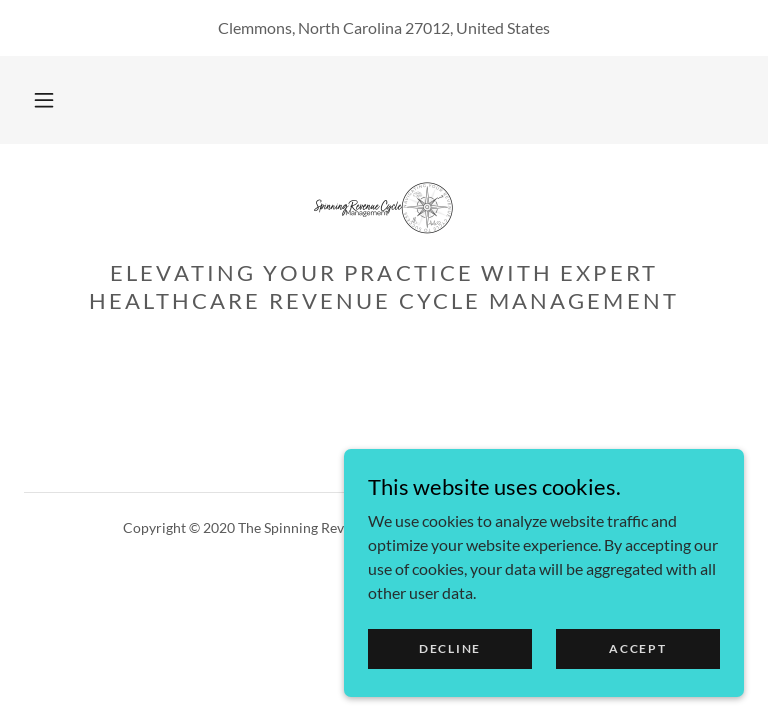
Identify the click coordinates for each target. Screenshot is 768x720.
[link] (384, 208)
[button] (44, 100)
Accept (637, 689)
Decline (450, 689)
